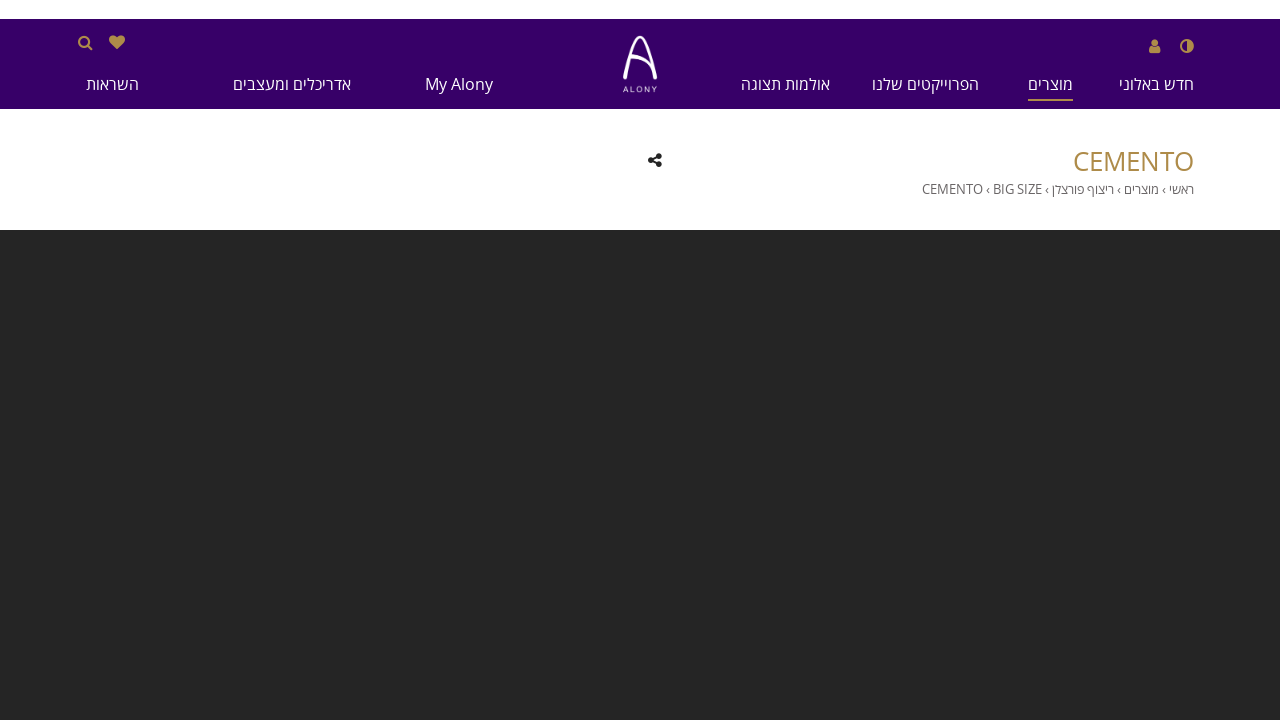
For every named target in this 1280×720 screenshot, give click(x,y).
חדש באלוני (1156, 84)
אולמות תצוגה (785, 84)
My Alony (459, 84)
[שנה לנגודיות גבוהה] (1187, 46)
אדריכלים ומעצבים (292, 84)
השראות (112, 84)
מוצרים (1050, 84)
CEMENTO (1133, 162)
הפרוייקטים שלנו (925, 84)
